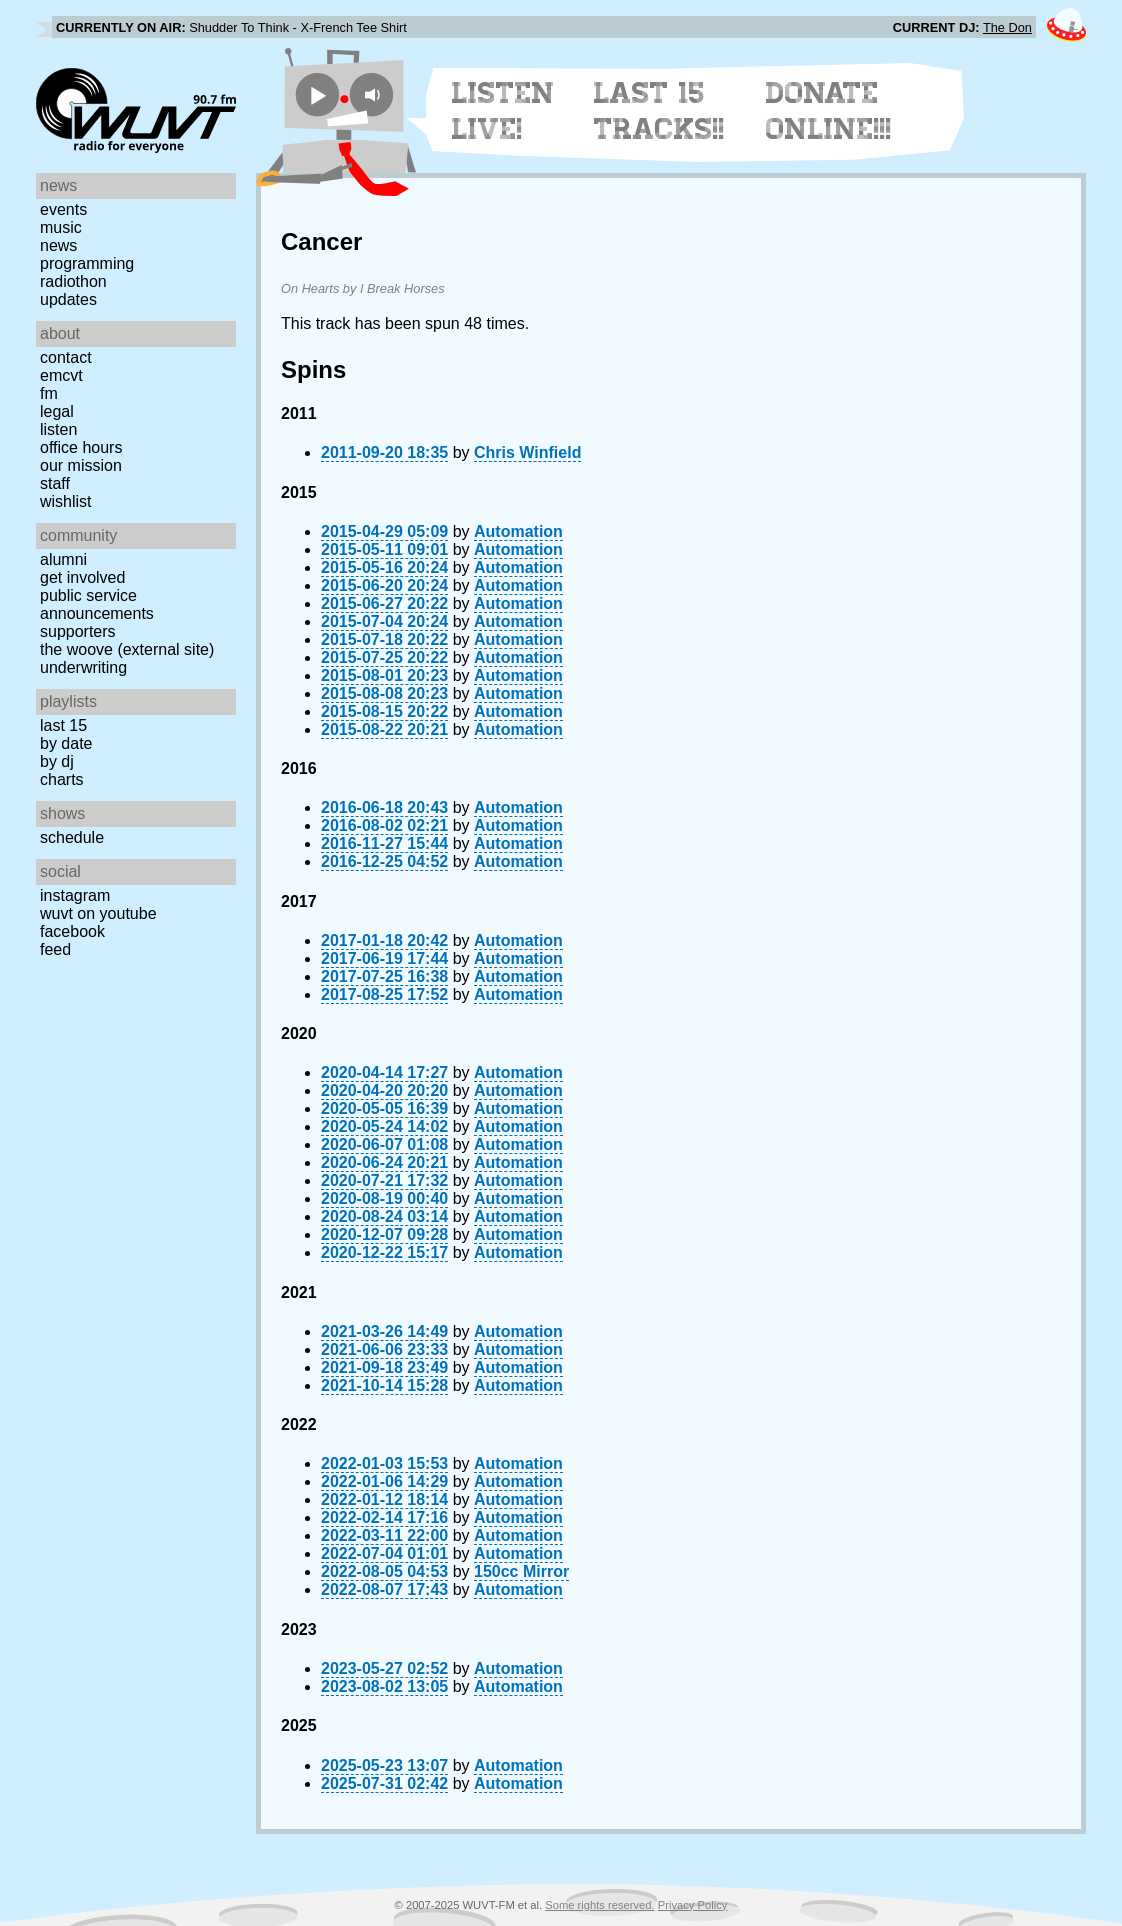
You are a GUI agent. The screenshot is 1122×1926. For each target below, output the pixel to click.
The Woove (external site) (127, 649)
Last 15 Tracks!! (659, 111)
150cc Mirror (521, 1571)
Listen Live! (503, 111)
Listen (58, 429)
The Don (1007, 27)
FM (49, 393)
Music (61, 227)
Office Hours (81, 447)
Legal (57, 411)
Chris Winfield (527, 452)
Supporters (78, 631)
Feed (55, 949)
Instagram (75, 895)
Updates (68, 299)
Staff (55, 483)
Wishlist (66, 501)
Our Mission (81, 465)
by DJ (57, 761)
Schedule (72, 837)
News (58, 245)
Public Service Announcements (97, 604)
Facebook (72, 931)
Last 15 (63, 725)
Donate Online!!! (829, 111)
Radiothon (73, 281)
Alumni (63, 559)
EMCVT (61, 375)
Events (63, 209)
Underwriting (83, 667)
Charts (62, 779)
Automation (518, 531)
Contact (66, 357)
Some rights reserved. (599, 1905)
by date (66, 743)
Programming (87, 263)
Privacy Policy (693, 1905)
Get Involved (82, 577)
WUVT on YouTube (98, 913)
